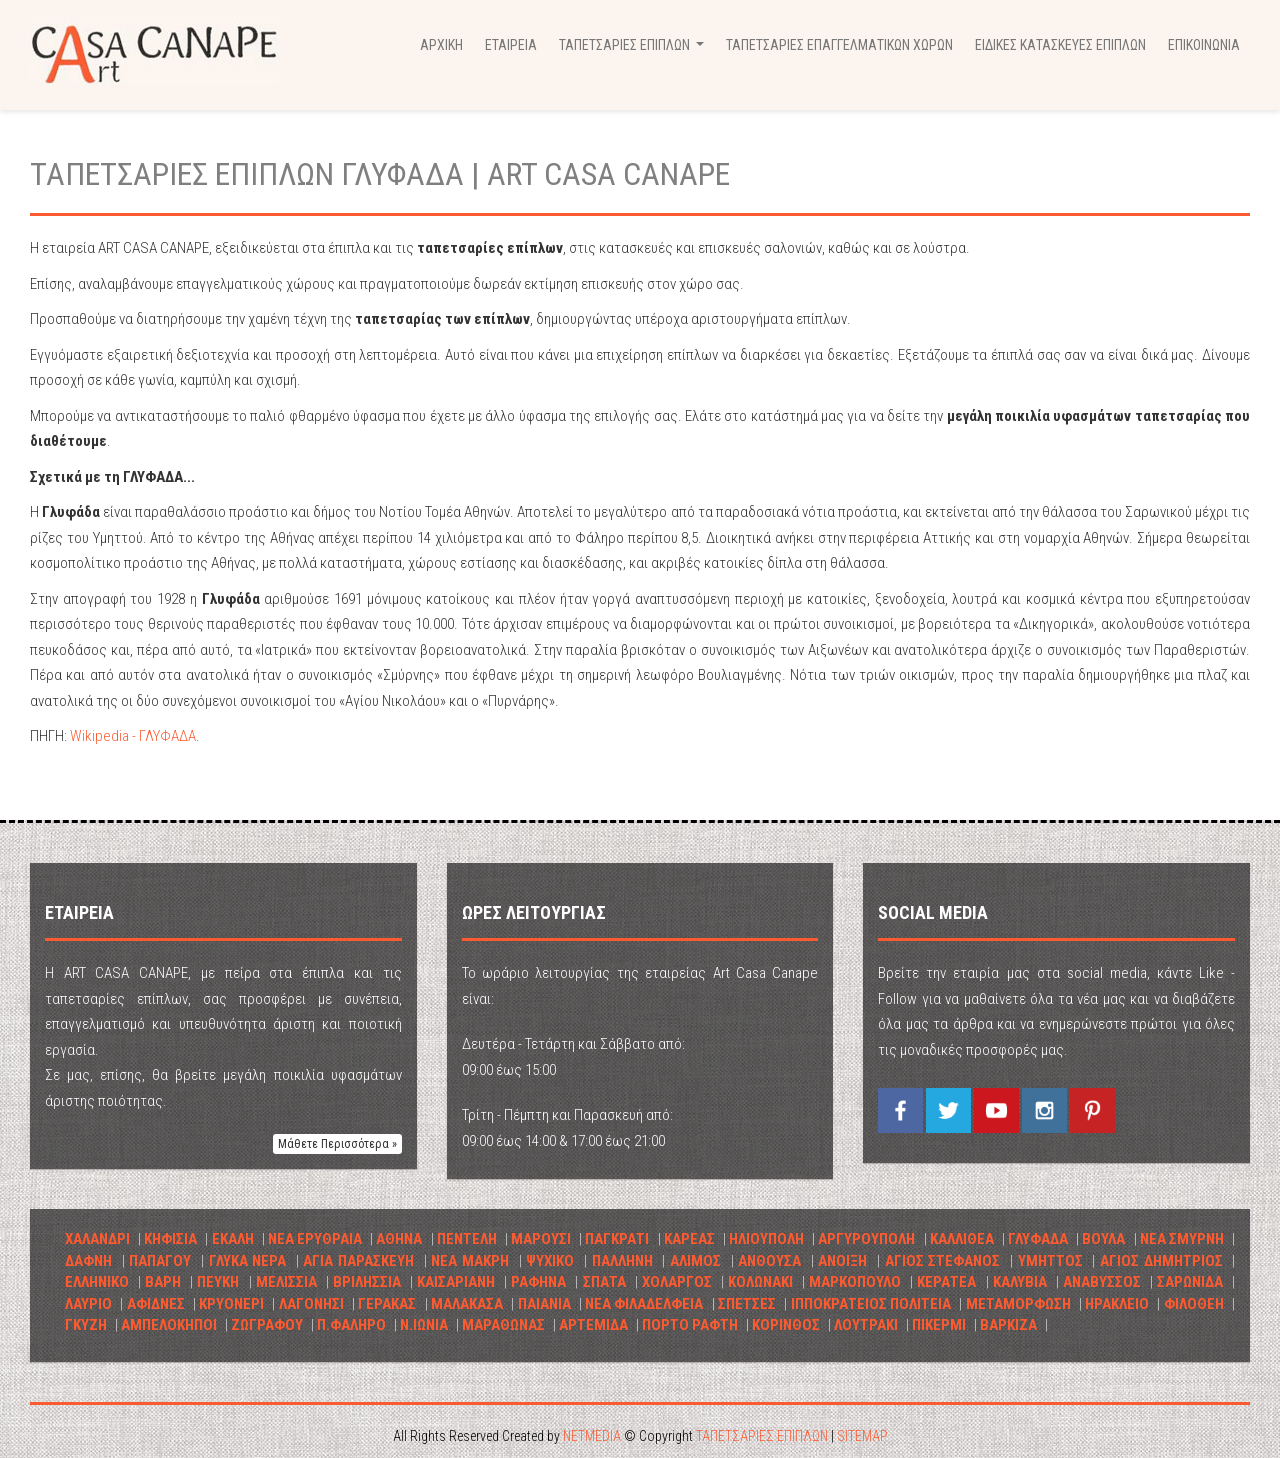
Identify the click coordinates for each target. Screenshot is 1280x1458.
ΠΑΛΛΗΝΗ (622, 1261)
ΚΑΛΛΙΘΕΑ (962, 1239)
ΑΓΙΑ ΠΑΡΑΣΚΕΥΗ (358, 1261)
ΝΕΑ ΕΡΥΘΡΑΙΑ (315, 1239)
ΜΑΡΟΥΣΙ (541, 1239)
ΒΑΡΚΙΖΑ (1008, 1325)
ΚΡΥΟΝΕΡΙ (231, 1304)
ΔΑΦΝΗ (88, 1261)
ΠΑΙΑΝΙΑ (544, 1304)
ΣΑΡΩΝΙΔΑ (1190, 1282)
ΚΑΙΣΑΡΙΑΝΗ (456, 1282)
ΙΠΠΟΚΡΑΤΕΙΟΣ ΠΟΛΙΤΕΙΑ (871, 1304)
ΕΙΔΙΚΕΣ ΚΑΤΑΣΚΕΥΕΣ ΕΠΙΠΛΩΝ (1060, 45)
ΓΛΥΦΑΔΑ (1038, 1239)
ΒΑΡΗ (163, 1282)
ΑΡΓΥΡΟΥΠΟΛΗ (866, 1239)
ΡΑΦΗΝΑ (538, 1282)
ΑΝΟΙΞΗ (842, 1261)
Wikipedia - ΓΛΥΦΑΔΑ (133, 736)
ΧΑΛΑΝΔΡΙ (97, 1239)
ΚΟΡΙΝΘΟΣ (786, 1325)
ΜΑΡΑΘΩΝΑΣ (503, 1325)
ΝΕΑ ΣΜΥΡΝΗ (1182, 1239)
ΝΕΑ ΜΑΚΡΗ (470, 1261)
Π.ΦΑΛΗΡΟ (351, 1325)
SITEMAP (862, 1436)
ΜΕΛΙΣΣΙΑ (286, 1282)
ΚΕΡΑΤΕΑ (946, 1282)
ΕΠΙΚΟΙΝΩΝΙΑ (1204, 45)
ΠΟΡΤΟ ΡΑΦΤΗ (690, 1325)
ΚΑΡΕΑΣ (689, 1239)
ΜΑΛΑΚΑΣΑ (467, 1304)
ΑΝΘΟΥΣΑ (769, 1261)
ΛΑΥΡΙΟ (88, 1304)
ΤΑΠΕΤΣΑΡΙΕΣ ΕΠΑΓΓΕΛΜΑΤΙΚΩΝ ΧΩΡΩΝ (839, 45)
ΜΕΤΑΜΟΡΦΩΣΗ (1018, 1304)
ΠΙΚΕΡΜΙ (939, 1325)
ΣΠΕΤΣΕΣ (747, 1304)
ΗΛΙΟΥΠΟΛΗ (766, 1239)
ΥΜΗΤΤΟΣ (1050, 1261)
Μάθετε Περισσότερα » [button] (337, 1144)
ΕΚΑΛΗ (233, 1239)
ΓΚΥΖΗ (86, 1325)
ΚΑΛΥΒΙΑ (1020, 1282)
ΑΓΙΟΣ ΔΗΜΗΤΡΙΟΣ (1161, 1261)
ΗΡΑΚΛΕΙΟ (1117, 1304)
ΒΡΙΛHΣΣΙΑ (367, 1282)
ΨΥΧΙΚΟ (550, 1261)
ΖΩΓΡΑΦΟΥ (267, 1325)
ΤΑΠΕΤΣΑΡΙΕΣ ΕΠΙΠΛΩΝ (762, 1436)
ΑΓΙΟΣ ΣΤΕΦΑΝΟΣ (943, 1261)
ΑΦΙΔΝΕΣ (156, 1304)
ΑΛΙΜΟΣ (695, 1261)
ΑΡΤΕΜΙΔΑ (593, 1325)
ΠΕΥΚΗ (218, 1282)
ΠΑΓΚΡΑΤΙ (617, 1239)
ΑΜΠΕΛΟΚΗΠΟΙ (169, 1325)
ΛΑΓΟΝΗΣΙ (311, 1304)
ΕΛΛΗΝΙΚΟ (99, 1282)
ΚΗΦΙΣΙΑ (170, 1239)
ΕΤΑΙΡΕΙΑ (511, 45)
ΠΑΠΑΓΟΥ (160, 1261)
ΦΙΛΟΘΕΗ (1194, 1304)
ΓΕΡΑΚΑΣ (387, 1304)
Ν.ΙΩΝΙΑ (424, 1325)
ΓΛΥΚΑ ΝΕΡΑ (248, 1261)
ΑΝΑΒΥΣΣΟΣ (1102, 1282)
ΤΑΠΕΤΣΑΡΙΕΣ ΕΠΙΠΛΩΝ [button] (634, 50)
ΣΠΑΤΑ (604, 1282)
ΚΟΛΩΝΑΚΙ (760, 1282)
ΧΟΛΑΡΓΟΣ (677, 1282)
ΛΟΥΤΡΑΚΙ (866, 1325)
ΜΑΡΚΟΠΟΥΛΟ (855, 1282)
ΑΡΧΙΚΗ (441, 45)
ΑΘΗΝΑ (399, 1239)
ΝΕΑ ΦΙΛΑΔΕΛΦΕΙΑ (644, 1304)
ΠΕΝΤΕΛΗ (467, 1239)
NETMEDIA (592, 1436)
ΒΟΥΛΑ (1103, 1239)
